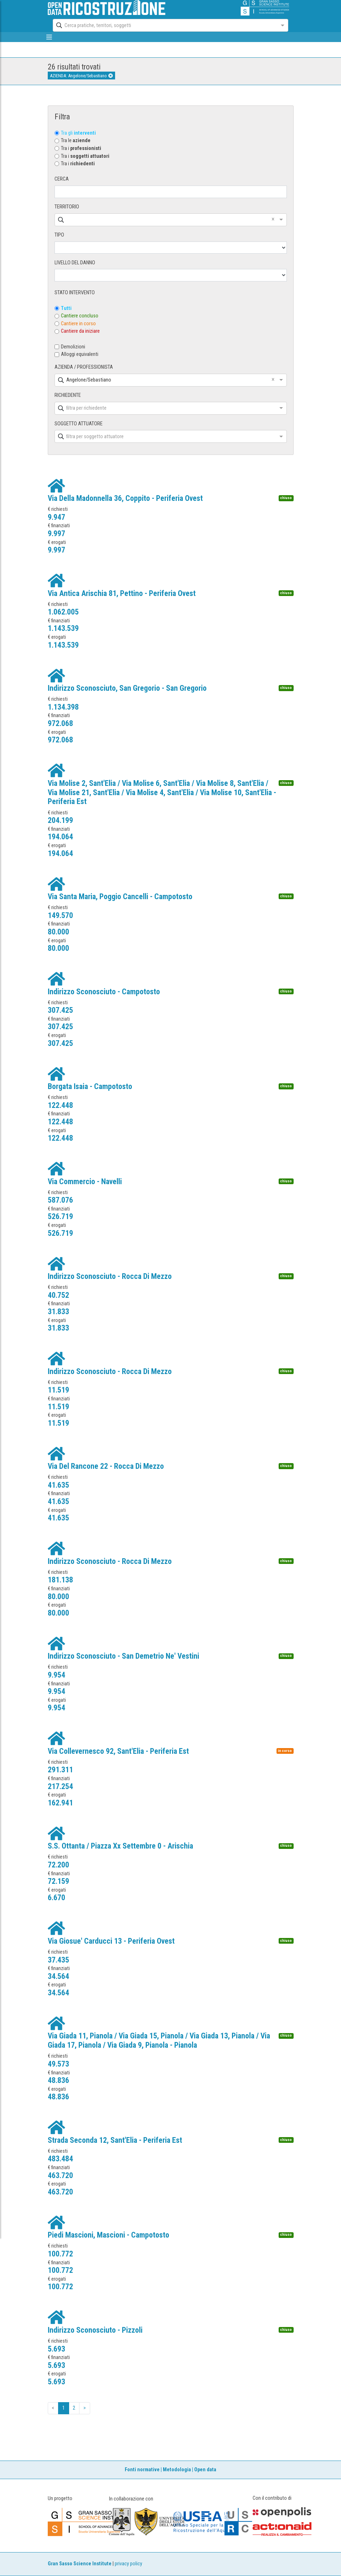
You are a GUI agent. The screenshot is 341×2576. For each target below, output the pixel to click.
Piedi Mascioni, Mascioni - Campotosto (108, 2234)
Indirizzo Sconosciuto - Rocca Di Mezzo (110, 1276)
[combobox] (164, 25)
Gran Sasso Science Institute (80, 2564)
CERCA (62, 179)
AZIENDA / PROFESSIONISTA (84, 367)
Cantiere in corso (78, 324)
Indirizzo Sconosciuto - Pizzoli (95, 2330)
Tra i (81, 148)
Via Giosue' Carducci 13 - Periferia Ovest (111, 1941)
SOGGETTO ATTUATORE (79, 424)
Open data (205, 2470)
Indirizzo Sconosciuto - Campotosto (104, 991)
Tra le (76, 141)
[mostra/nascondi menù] (49, 37)
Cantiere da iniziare (80, 331)
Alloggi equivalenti (79, 354)
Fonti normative (142, 2470)
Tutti (66, 308)
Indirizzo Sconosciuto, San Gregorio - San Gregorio (127, 688)
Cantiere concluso (79, 316)
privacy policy (128, 2564)
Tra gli (78, 133)
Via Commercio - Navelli (85, 1181)
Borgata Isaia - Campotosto (90, 1086)
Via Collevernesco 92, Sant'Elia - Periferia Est (118, 1751)
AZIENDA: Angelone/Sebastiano (81, 75)
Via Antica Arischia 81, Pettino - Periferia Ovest (122, 593)
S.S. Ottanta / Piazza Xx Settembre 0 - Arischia (120, 1845)
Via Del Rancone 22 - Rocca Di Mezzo (106, 1466)
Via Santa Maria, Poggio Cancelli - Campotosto (120, 896)
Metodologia (177, 2470)
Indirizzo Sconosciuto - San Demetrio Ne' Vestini (123, 1656)
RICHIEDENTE (68, 395)
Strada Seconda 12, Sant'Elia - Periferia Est (115, 2140)
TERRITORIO (67, 207)
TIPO (59, 235)
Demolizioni (73, 347)
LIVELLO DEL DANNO (75, 263)
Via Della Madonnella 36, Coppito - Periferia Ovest (125, 498)
